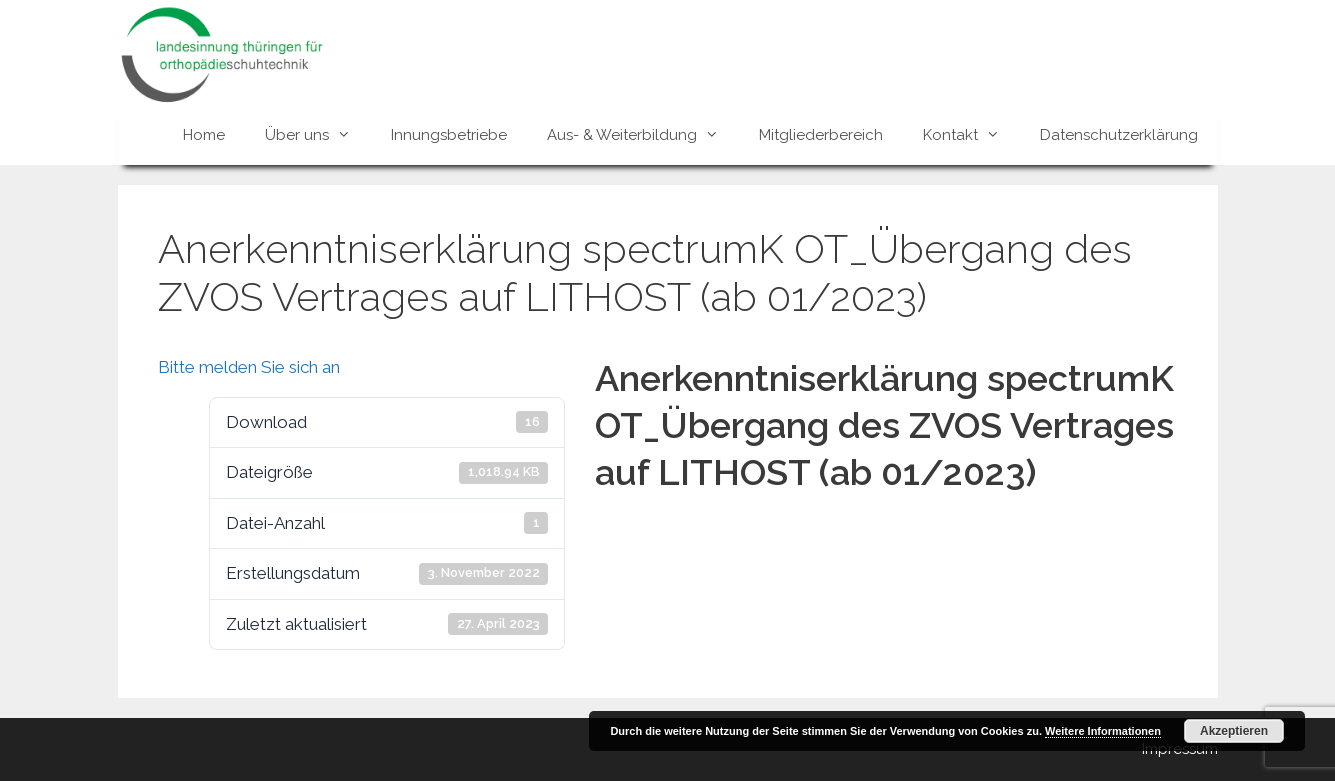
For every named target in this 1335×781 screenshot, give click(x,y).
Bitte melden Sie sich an (249, 367)
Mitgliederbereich (821, 135)
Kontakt (971, 135)
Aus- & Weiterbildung (643, 135)
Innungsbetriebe (449, 135)
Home (204, 135)
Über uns (318, 135)
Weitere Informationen (1103, 731)
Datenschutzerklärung (1119, 135)
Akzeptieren (1234, 731)
